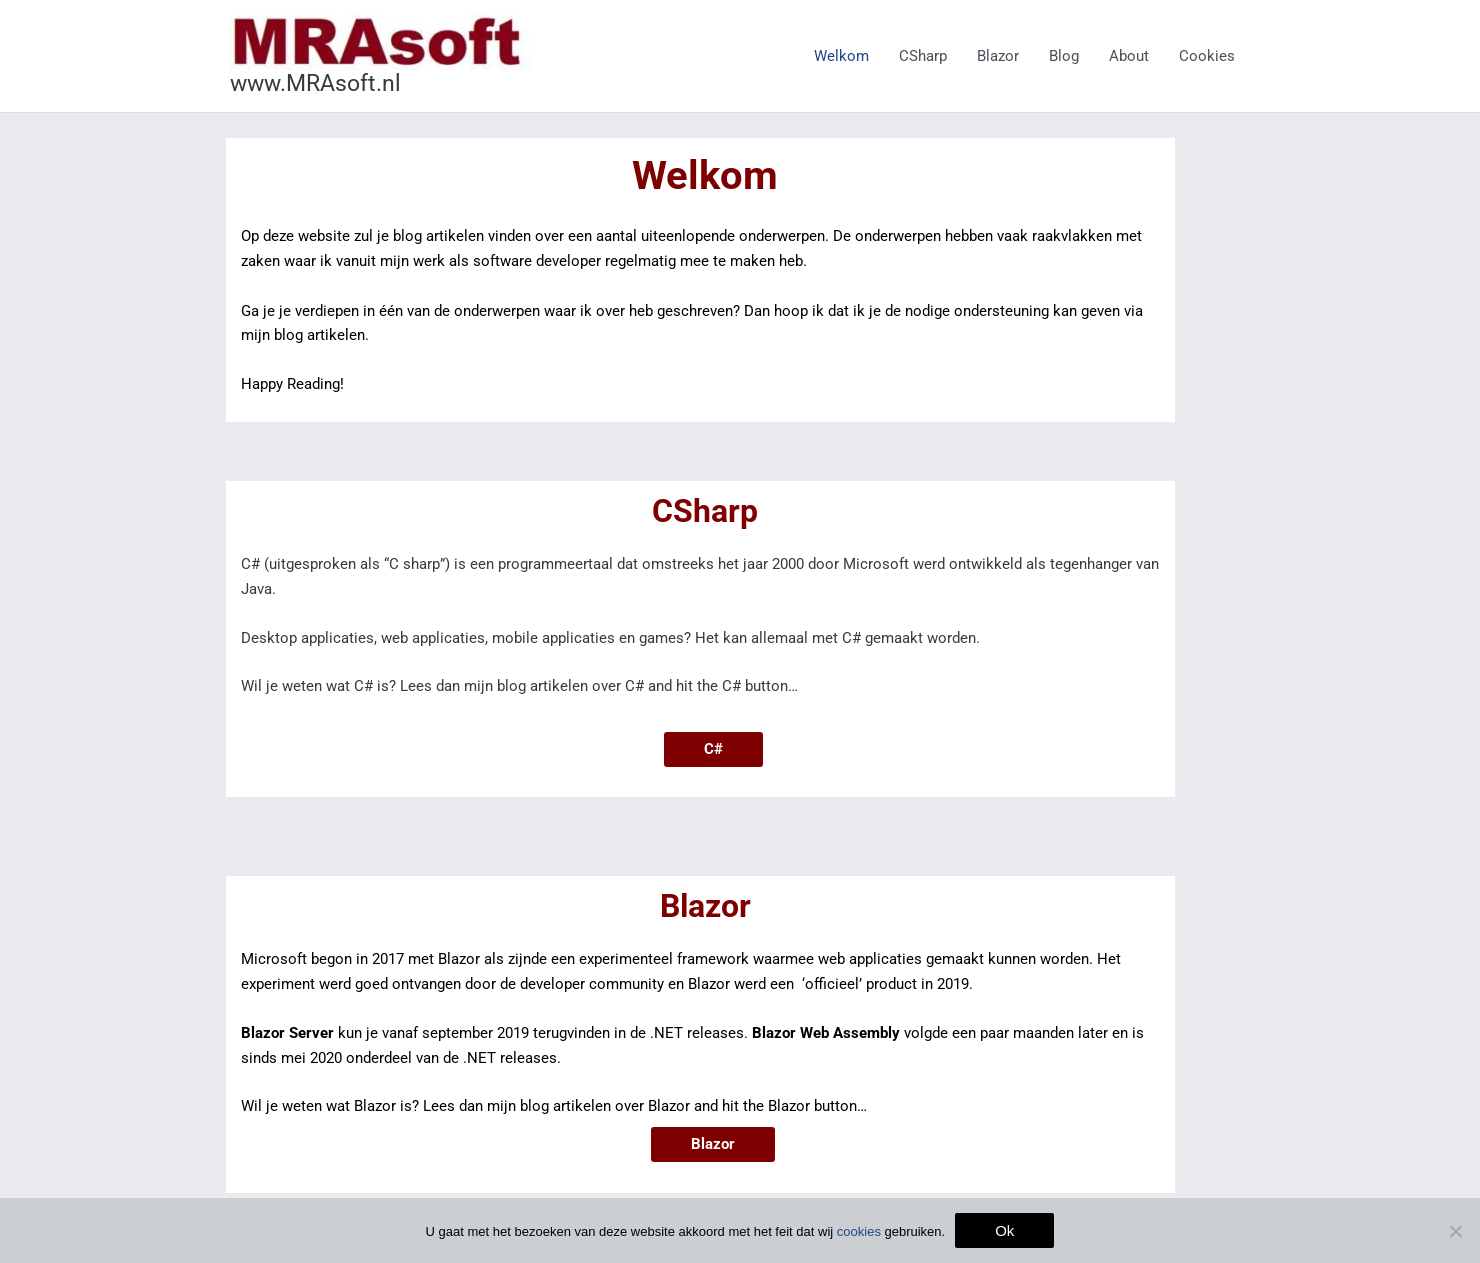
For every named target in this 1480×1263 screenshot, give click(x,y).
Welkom (841, 56)
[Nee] (1455, 1231)
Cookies (1207, 56)
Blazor (998, 56)
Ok (1004, 1230)
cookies (859, 1231)
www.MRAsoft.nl (315, 83)
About (1129, 56)
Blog (1064, 56)
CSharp (923, 56)
